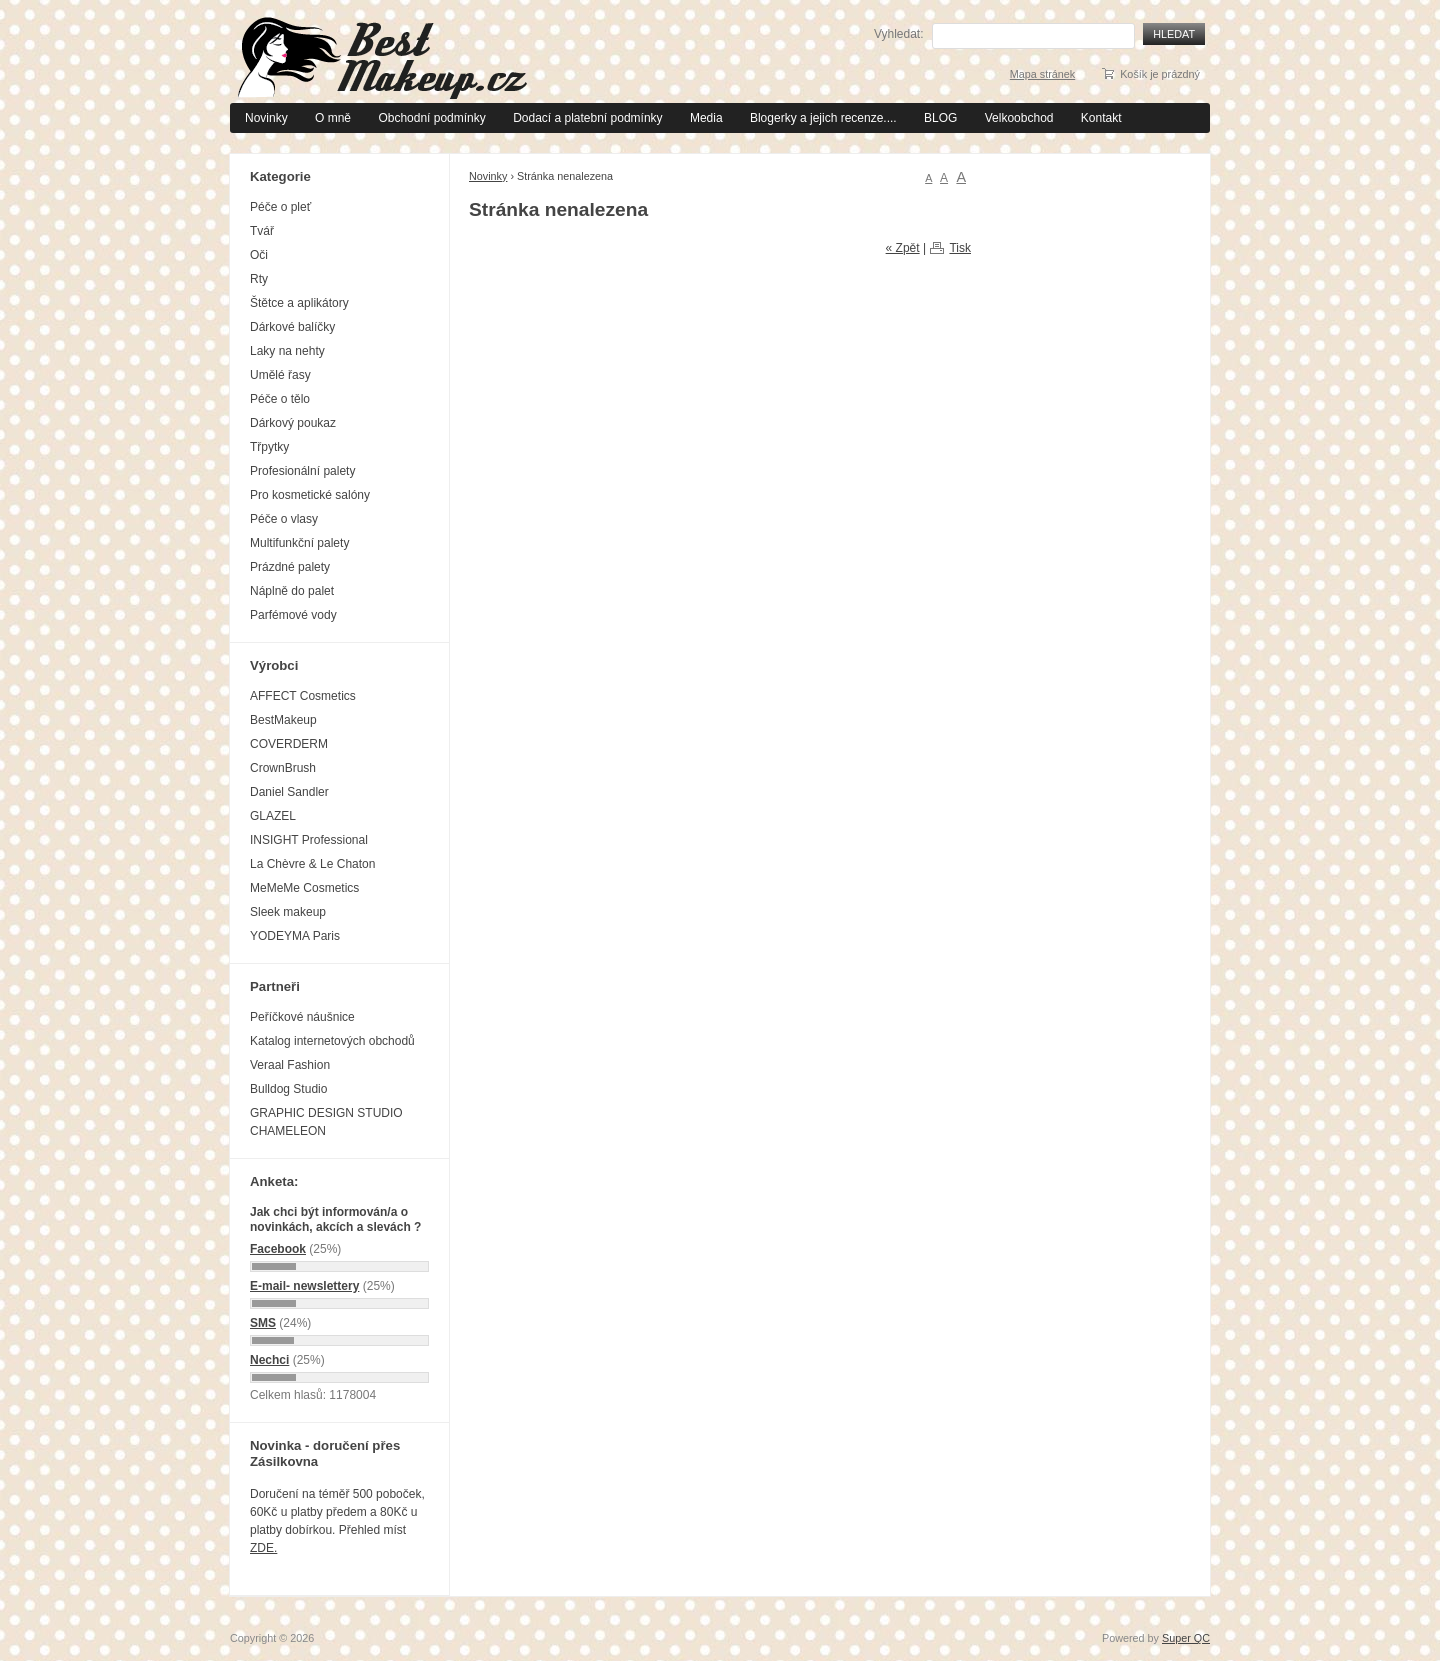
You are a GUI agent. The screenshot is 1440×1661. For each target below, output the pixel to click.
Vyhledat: (899, 34)
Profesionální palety (302, 471)
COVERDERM (289, 744)
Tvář (262, 231)
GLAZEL (273, 816)
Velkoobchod (1019, 118)
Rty (259, 279)
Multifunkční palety (299, 543)
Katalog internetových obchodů (332, 1041)
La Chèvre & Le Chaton (312, 864)
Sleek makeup (288, 912)
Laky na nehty (287, 351)
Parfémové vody (293, 615)
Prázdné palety (290, 567)
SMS (263, 1323)
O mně (333, 118)
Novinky (266, 118)
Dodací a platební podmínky (587, 118)
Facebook (278, 1249)
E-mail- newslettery (304, 1286)
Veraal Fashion (290, 1065)
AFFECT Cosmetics (303, 696)
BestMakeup (283, 720)
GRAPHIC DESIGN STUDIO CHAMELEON (326, 1122)
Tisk (960, 248)
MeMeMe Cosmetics (304, 888)
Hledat (1174, 34)
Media (706, 118)
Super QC (1186, 1638)
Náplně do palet (292, 591)
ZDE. (263, 1548)
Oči (259, 255)
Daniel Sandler (289, 792)
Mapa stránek (1042, 74)
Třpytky (269, 447)
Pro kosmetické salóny (310, 495)
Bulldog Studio (288, 1089)
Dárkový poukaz (293, 423)
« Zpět (903, 248)
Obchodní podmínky (431, 118)
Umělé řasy (280, 375)
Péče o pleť (280, 207)
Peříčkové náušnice (302, 1017)
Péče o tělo (280, 399)
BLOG (940, 118)
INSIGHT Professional (309, 840)
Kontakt (1101, 118)
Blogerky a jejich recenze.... (823, 118)
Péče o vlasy (284, 519)
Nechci (269, 1360)
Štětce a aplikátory (299, 303)
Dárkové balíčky (292, 327)
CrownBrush (283, 768)
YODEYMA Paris (295, 936)
